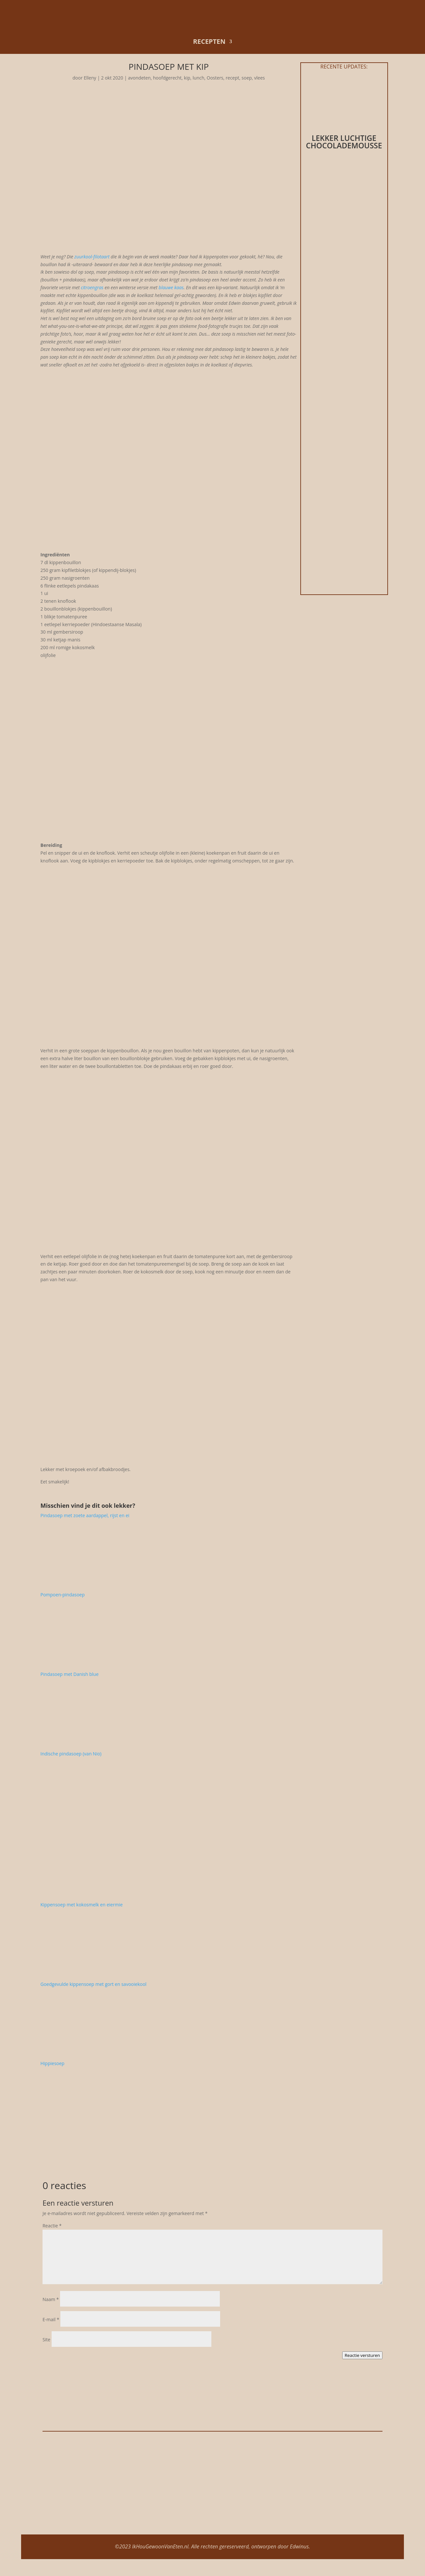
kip (187, 78)
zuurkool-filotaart (91, 257)
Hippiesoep (53, 2063)
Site (46, 2339)
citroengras (92, 287)
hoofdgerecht (167, 78)
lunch (198, 78)
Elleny (90, 78)
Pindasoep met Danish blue (70, 1674)
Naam (51, 2299)
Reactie (52, 2226)
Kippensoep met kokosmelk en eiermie (82, 1904)
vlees (259, 78)
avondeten (139, 78)
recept (232, 78)
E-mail (51, 2319)
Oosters (215, 78)
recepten (209, 41)
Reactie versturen (362, 2355)
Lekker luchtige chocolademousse (344, 142)
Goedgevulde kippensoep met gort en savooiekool (94, 1984)
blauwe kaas (171, 287)
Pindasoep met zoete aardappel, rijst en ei (85, 1515)
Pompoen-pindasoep (63, 1594)
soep (247, 78)
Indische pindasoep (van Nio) (71, 1754)
